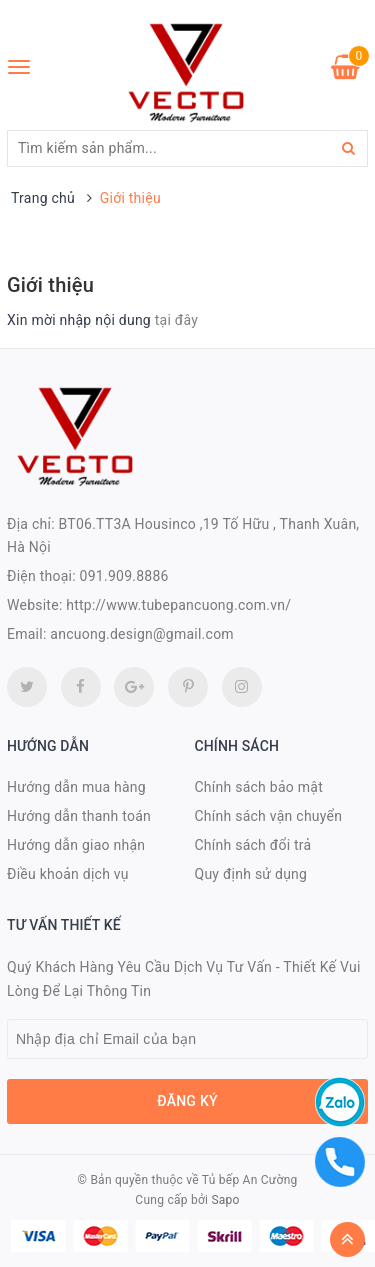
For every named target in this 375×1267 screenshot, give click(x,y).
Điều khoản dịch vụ (68, 874)
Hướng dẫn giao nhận (76, 845)
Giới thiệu (50, 285)
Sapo (225, 1200)
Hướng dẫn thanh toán (79, 816)
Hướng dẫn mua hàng (76, 787)
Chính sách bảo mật (259, 787)
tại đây (176, 320)
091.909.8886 (124, 576)
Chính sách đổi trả (253, 845)
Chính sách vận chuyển (269, 816)
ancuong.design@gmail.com (142, 634)
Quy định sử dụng (251, 874)
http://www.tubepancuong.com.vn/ (178, 605)
